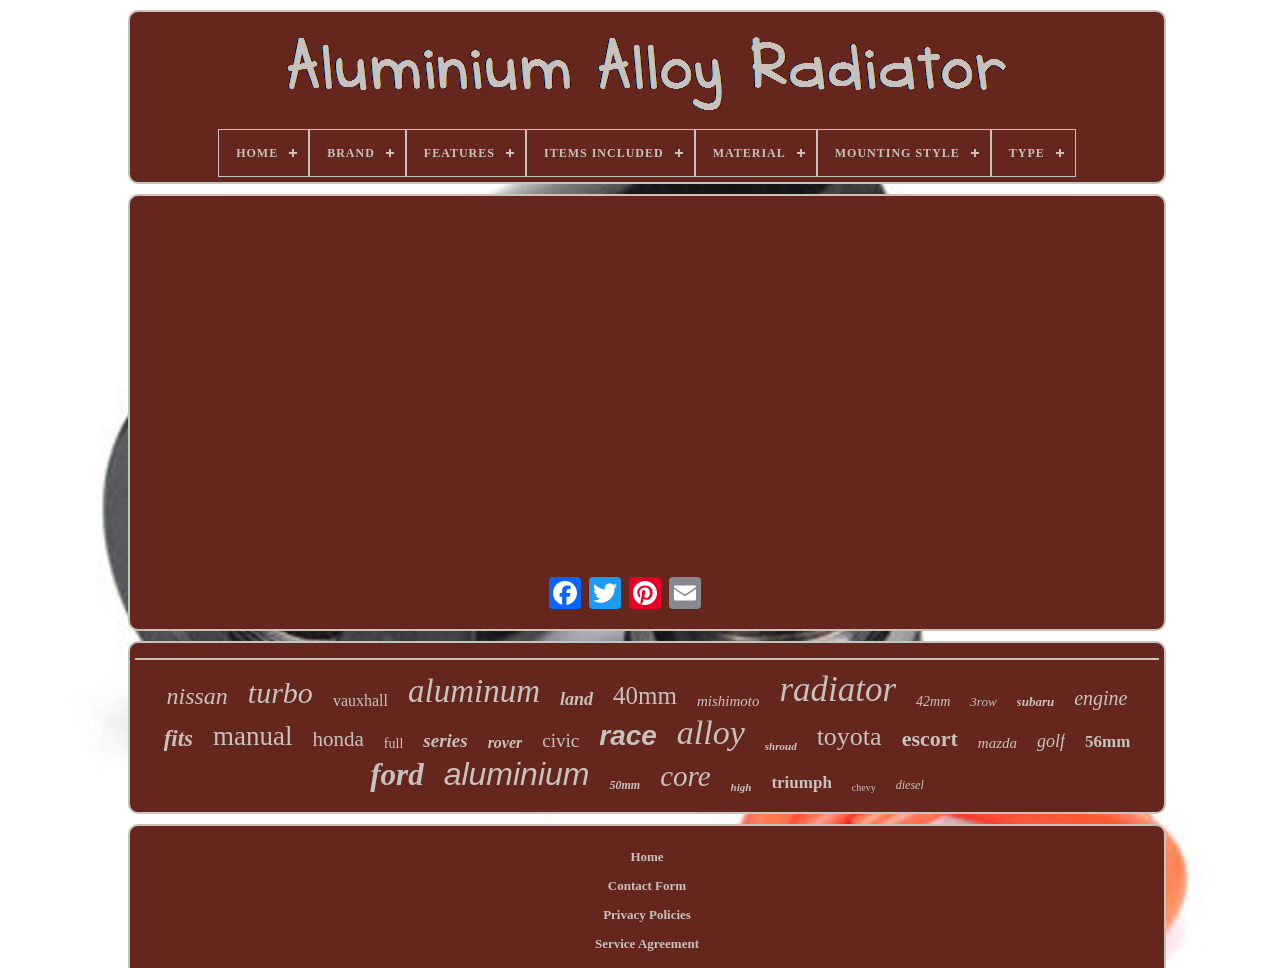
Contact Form (647, 885)
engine (1100, 698)
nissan (197, 696)
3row (983, 701)
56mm (1107, 741)
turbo (280, 692)
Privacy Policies (647, 914)
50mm (624, 785)
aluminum (474, 691)
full (393, 743)
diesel (910, 785)
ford (396, 774)
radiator (837, 689)
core (685, 776)
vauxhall (360, 700)
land (576, 699)
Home (646, 856)
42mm (933, 701)
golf (1051, 741)
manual (252, 736)
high (741, 787)
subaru (1036, 701)
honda (338, 739)
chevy (864, 787)
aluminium (517, 774)
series (445, 740)
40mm (645, 695)
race (628, 735)
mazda (997, 743)
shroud (781, 746)
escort (930, 738)
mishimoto (728, 701)
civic (560, 740)
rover (505, 742)
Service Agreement (647, 943)
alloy (711, 732)
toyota (849, 736)
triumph (801, 782)
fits (178, 738)
